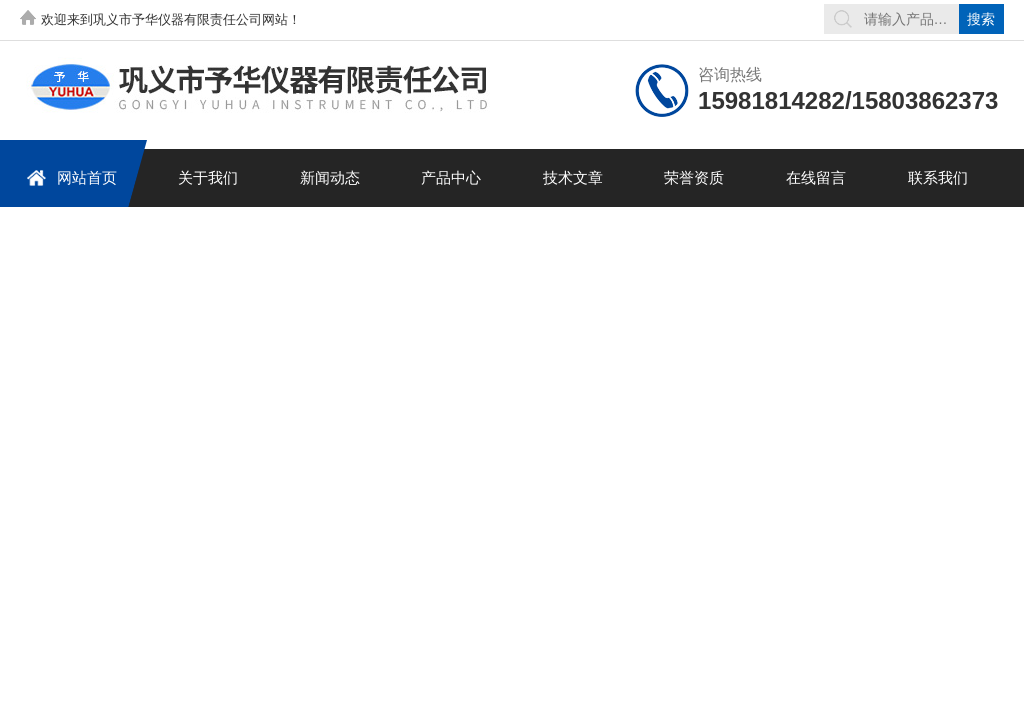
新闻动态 (330, 177)
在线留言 (816, 177)
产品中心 (451, 177)
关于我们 (208, 177)
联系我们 (938, 177)
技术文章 (573, 177)
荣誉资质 (694, 177)
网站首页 (71, 177)
